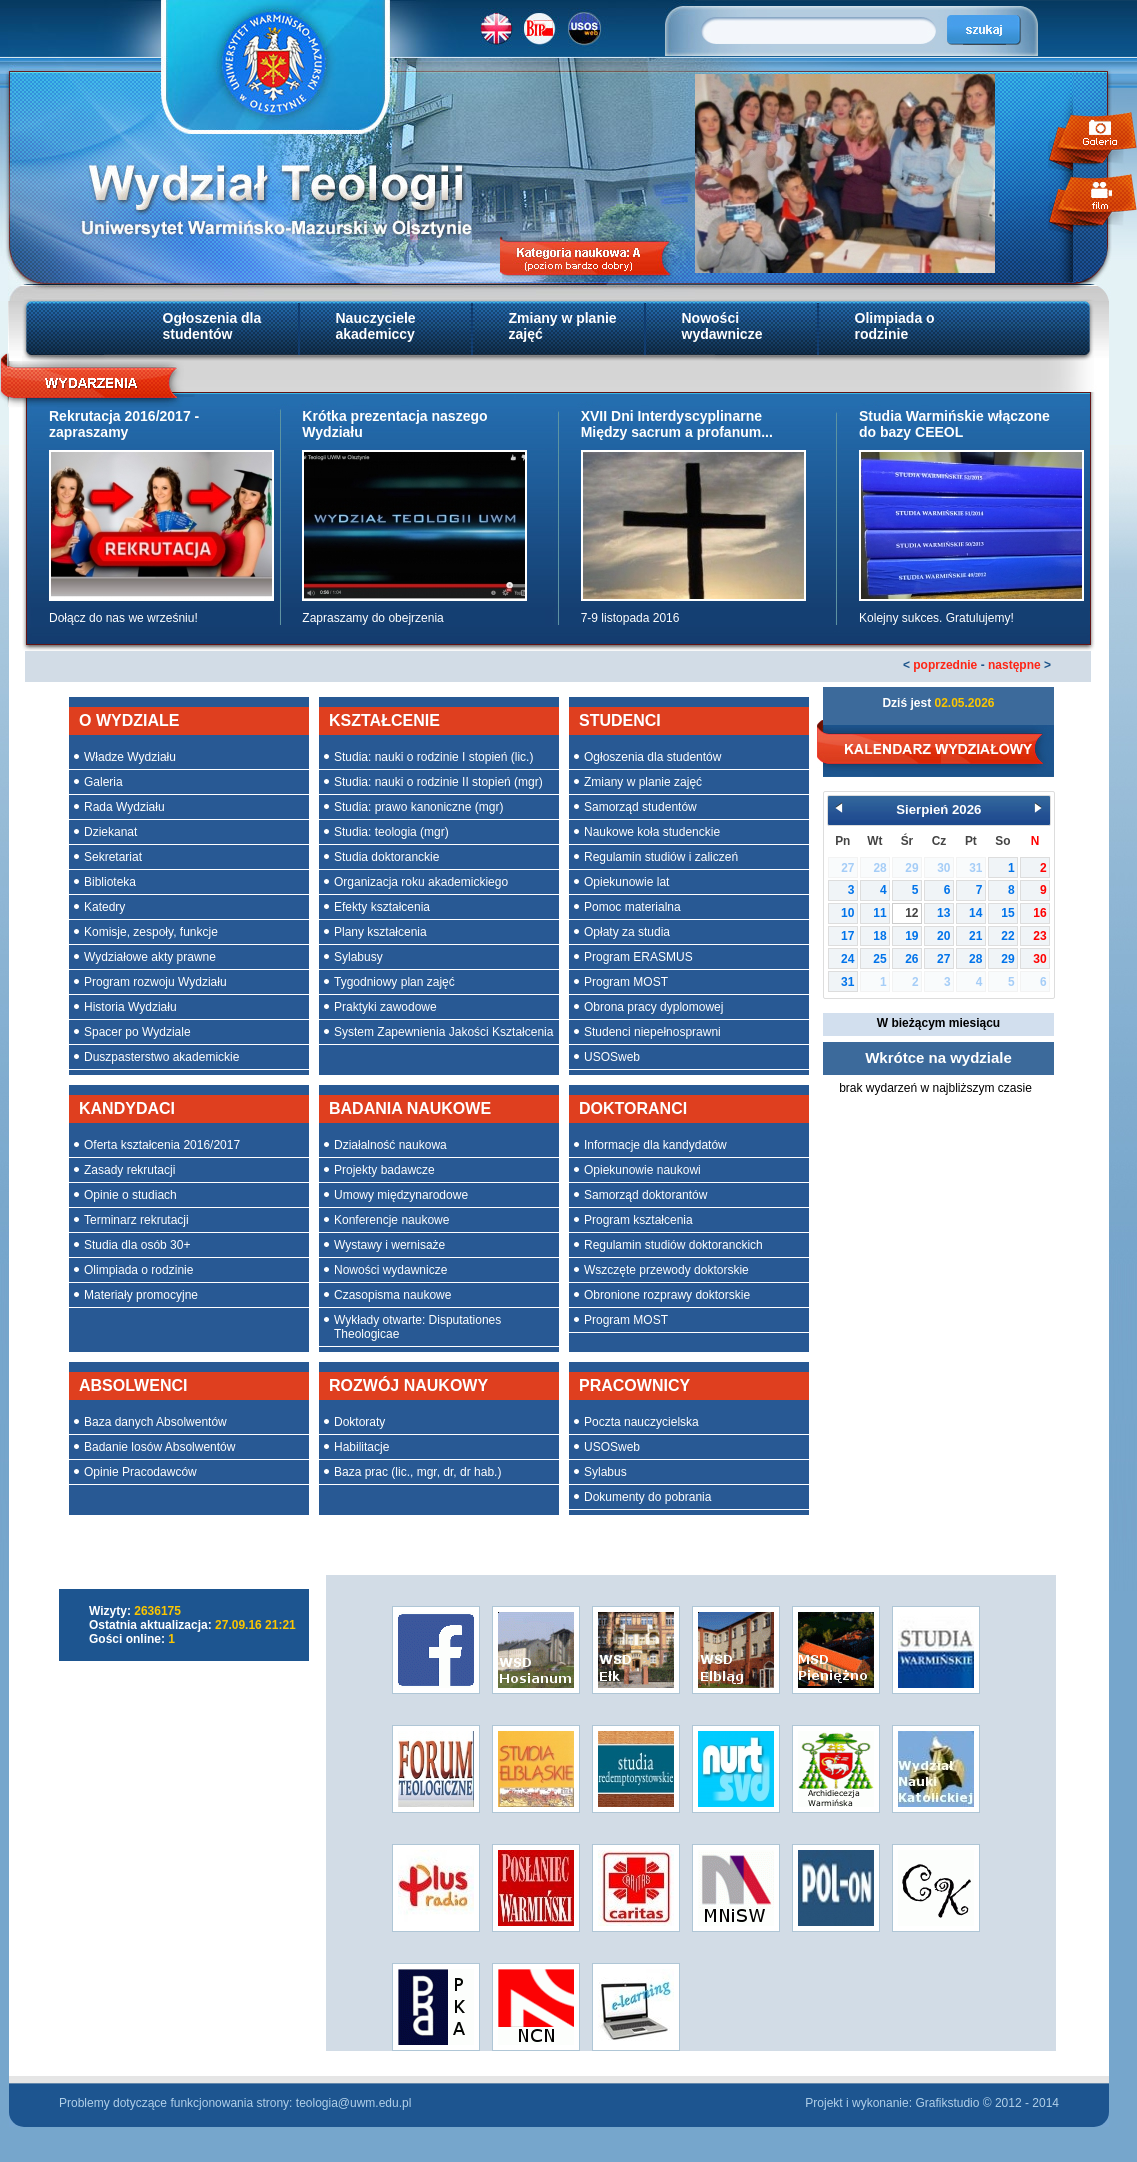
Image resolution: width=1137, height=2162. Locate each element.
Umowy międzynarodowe (401, 1195)
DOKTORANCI (633, 1108)
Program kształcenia (638, 1220)
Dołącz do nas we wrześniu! (123, 618)
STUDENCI (620, 720)
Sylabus (605, 1472)
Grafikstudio (947, 2103)
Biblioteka (110, 882)
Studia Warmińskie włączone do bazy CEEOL (954, 424)
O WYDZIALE (129, 720)
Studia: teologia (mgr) (391, 832)
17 (847, 936)
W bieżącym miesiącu (938, 1023)
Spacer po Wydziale (137, 1032)
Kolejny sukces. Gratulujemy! (936, 618)
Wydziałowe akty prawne (150, 957)
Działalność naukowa (390, 1145)
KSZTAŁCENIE (384, 720)
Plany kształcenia (380, 932)
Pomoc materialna (632, 907)
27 (943, 959)
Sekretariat (113, 857)
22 (1007, 936)
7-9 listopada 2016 (630, 618)
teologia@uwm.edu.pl (354, 2103)
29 (1007, 959)
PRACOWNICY (634, 1385)
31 (847, 982)
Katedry (104, 907)
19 (911, 936)
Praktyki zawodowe (385, 1007)
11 (879, 913)
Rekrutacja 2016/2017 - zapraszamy (124, 424)
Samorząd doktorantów (645, 1195)
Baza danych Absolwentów (155, 1422)
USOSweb (612, 1057)
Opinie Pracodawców (140, 1472)
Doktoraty (359, 1422)
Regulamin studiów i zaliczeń (661, 857)
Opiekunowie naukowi (642, 1170)
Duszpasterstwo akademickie (161, 1057)
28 (975, 959)
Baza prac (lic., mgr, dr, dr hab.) (417, 1472)
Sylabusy (358, 957)
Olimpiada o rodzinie (895, 326)
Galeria (103, 782)
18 (879, 936)
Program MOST (626, 982)
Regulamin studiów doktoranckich (673, 1245)
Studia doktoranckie (386, 857)
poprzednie (945, 665)
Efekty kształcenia (382, 907)
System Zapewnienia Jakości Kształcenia (443, 1032)
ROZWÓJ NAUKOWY (408, 1385)
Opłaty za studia (627, 932)
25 (879, 959)
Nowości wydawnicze (722, 326)
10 (847, 913)
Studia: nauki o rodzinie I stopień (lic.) (433, 757)
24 (847, 959)
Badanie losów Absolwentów (159, 1447)
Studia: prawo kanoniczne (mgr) (418, 807)
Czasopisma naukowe (392, 1295)
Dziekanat (110, 832)
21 (975, 936)
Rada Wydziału (124, 807)
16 (1039, 913)
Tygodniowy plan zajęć (394, 982)
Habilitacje (361, 1447)
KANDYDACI (127, 1108)
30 (1039, 959)
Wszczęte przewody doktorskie (666, 1270)
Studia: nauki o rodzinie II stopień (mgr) (438, 782)
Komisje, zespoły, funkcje (151, 932)
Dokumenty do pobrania (647, 1497)
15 (1007, 913)
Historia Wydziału (130, 1007)
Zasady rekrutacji (129, 1170)
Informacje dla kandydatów (655, 1145)
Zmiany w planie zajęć (563, 326)
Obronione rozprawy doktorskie (667, 1295)
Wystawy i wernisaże (389, 1245)
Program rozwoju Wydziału (155, 982)
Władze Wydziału (130, 757)
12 (911, 913)
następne (1014, 665)
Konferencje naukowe (391, 1220)
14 (975, 913)
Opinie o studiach (130, 1195)
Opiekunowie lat (626, 882)
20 (943, 936)
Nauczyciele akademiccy (376, 326)
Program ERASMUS (638, 957)
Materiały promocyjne (141, 1295)
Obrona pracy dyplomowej (653, 1007)
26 (911, 959)
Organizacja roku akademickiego (421, 882)
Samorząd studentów (640, 807)
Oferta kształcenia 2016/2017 (162, 1145)
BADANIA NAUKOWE (410, 1108)
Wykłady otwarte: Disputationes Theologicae (417, 1327)
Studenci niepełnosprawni (652, 1032)
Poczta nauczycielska (641, 1422)
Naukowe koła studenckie (652, 832)
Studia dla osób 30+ (137, 1245)
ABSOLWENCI (133, 1385)
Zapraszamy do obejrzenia (372, 618)
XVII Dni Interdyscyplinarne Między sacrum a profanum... (677, 424)
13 (943, 913)
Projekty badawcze (384, 1170)
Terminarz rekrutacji (136, 1220)
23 (1039, 936)
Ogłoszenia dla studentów (212, 326)
